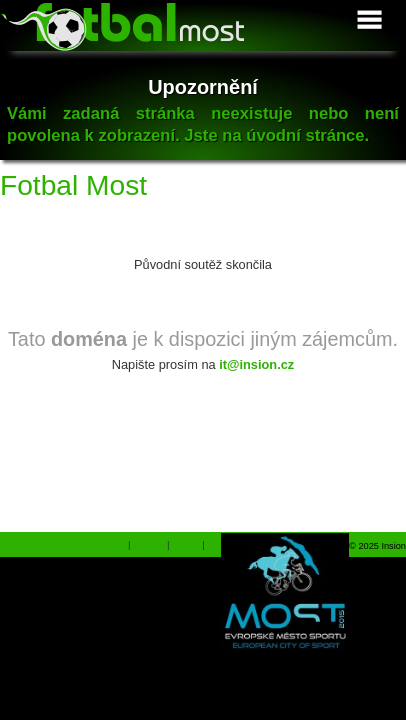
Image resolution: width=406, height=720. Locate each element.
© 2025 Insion (377, 546)
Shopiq (108, 544)
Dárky (185, 544)
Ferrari (148, 544)
